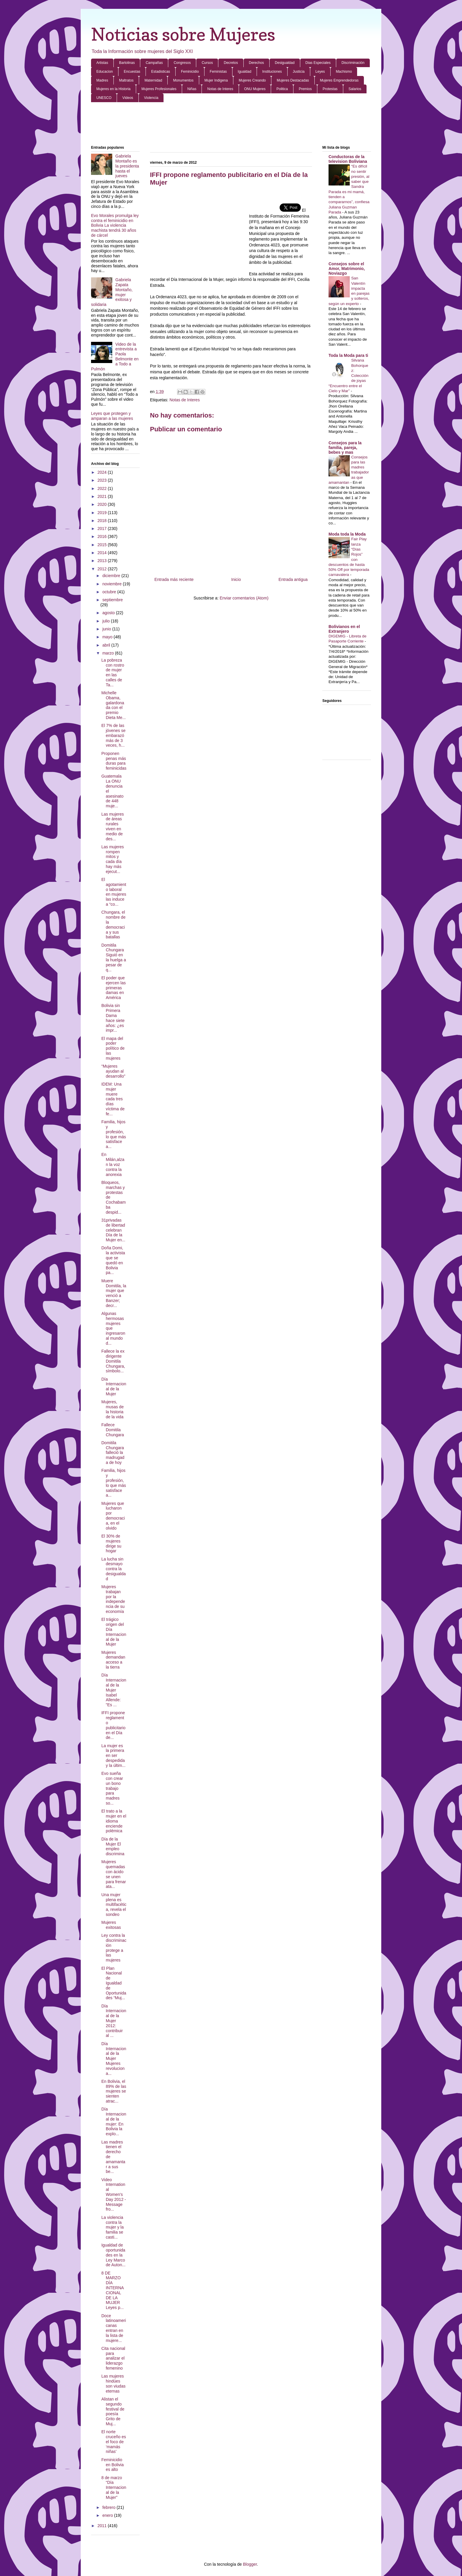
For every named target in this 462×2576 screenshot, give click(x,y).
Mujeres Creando (252, 80)
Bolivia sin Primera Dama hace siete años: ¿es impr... (113, 1018)
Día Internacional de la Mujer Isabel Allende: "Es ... (113, 1690)
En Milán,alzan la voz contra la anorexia (112, 1164)
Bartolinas (127, 63)
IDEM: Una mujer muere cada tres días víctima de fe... (113, 1099)
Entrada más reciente (174, 579)
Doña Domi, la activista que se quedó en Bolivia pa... (113, 1260)
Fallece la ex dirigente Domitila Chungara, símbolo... (113, 1361)
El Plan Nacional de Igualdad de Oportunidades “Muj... (113, 1983)
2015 (103, 544)
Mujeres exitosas (111, 1925)
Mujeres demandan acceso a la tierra (113, 1659)
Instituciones (272, 71)
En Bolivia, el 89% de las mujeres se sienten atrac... (113, 2091)
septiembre (112, 599)
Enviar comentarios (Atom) (244, 598)
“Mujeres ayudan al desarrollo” (113, 1071)
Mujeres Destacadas (293, 80)
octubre (109, 591)
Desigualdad (285, 63)
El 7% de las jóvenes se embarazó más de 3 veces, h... (113, 735)
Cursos (207, 63)
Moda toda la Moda (347, 534)
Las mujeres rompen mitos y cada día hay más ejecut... (112, 859)
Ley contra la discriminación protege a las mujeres (113, 1947)
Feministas (218, 71)
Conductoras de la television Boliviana (348, 159)
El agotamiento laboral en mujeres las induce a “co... (113, 892)
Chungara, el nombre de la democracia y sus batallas (113, 924)
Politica (282, 89)
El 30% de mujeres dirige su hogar (111, 1543)
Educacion (104, 71)
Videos (127, 98)
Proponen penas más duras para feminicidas (113, 761)
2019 (103, 512)
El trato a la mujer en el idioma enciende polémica (113, 1821)
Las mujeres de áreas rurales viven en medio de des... (112, 826)
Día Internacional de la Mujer (113, 1386)
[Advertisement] (231, 124)
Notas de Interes (220, 89)
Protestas (330, 89)
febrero (109, 2507)
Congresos (182, 63)
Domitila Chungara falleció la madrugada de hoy (112, 1452)
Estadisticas (160, 71)
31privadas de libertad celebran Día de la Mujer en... (113, 1230)
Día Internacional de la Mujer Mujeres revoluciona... (113, 2058)
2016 (103, 536)
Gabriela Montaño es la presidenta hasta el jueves (127, 166)
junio (107, 629)
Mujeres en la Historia (113, 89)
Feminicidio (190, 71)
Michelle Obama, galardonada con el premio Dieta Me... (113, 705)
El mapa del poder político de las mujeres (113, 1048)
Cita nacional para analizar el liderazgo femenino (113, 2358)
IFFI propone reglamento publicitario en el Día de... (113, 1725)
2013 (103, 560)
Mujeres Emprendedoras (339, 80)
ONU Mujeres (255, 89)
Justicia (299, 71)
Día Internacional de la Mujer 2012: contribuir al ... (113, 2021)
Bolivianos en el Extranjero (344, 629)
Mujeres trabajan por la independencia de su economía (113, 1599)
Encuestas (132, 71)
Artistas (102, 63)
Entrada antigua (293, 579)
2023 (103, 480)
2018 (103, 520)
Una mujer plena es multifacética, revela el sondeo (113, 1904)
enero (108, 2515)
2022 (103, 488)
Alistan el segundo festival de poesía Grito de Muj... (112, 2411)
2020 (103, 504)
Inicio (236, 579)
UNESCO (103, 98)
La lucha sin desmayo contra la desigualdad (113, 1569)
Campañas (154, 63)
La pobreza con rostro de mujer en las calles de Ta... (112, 672)
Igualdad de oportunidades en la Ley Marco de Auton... (113, 2255)
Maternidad (153, 80)
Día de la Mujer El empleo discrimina (112, 1846)
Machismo (344, 71)
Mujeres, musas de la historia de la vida (112, 1409)
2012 (103, 568)
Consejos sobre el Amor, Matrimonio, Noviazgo (347, 268)
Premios (305, 89)
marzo (108, 653)
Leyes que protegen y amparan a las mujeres (112, 416)
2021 (103, 496)
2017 (103, 528)
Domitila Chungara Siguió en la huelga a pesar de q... (113, 957)
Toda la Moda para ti (348, 355)
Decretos (231, 63)
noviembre (112, 584)
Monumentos (183, 80)
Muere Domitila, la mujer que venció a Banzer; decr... (113, 1293)
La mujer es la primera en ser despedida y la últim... (113, 1755)
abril (106, 645)
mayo (107, 637)
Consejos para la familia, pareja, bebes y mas (345, 447)
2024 (103, 472)
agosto (109, 612)
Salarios (355, 89)
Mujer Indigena (216, 80)
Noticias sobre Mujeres (183, 34)
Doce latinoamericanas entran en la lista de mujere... (113, 2328)
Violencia (151, 98)
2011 (103, 2525)
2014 (103, 552)
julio (106, 621)
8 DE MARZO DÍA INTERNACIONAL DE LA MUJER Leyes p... (112, 2290)
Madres (102, 80)
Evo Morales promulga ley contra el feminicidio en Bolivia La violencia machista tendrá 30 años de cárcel (115, 225)
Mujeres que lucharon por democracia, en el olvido (113, 1515)
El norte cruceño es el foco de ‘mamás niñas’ (113, 2441)
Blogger (250, 2564)
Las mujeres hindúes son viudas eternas (113, 2383)
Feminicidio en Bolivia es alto (112, 2464)
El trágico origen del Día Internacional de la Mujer (113, 1631)
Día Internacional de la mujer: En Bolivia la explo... (113, 2121)
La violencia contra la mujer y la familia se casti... (112, 2227)
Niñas (192, 89)
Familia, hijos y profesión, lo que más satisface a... (113, 1134)
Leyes (320, 71)
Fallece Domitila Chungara (112, 1429)
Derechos (256, 63)
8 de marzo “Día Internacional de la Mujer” (113, 2487)
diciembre (111, 575)
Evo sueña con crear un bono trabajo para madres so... (112, 1788)
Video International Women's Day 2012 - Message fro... (113, 2194)
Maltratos (126, 80)
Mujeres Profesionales (158, 89)
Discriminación (352, 63)
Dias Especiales (318, 63)
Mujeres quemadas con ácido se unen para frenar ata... (113, 1874)
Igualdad (244, 71)
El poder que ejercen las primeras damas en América (113, 987)
